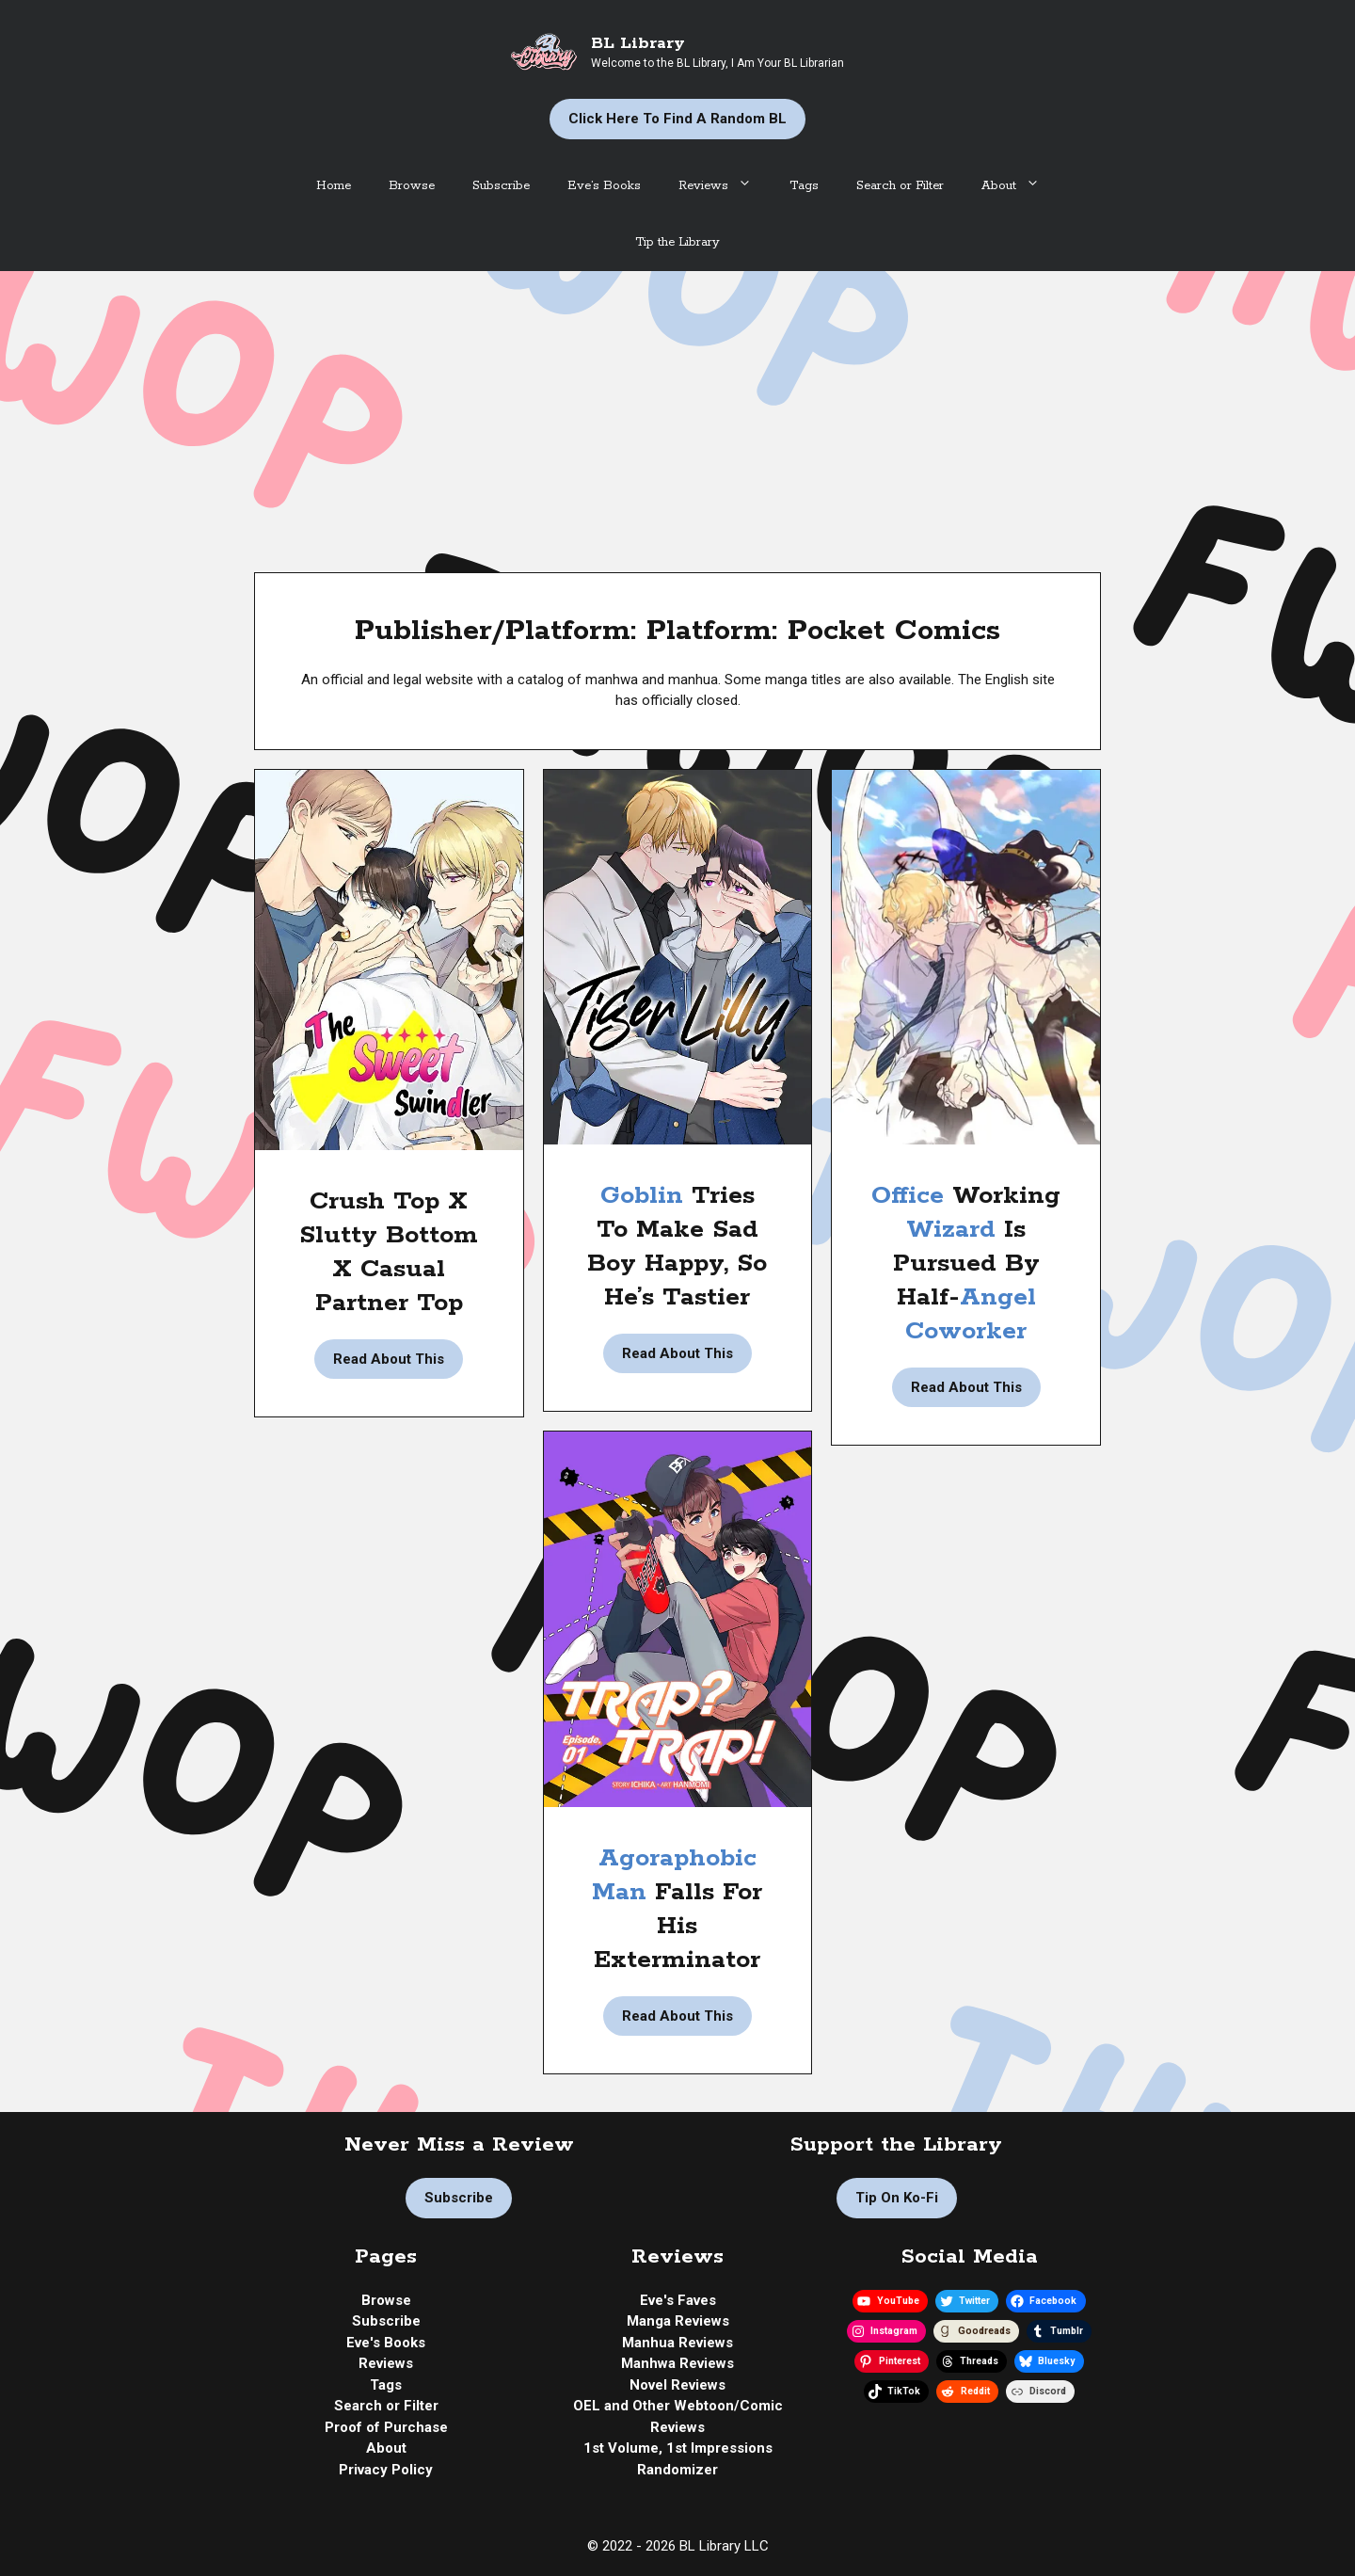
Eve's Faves (678, 2300)
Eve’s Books (604, 186)
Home (333, 186)
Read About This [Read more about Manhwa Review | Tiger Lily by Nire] (677, 1353)
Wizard (955, 1229)
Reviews (724, 186)
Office (911, 1195)
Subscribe (501, 186)
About (1020, 186)
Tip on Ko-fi (896, 2197)
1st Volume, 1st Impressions (678, 2448)
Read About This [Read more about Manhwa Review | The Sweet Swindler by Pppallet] (388, 1359)
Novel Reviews (677, 2384)
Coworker (966, 1331)
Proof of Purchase (386, 2427)
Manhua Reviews (677, 2342)
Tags (804, 186)
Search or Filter (900, 186)
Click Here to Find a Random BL (677, 118)
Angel (998, 1297)
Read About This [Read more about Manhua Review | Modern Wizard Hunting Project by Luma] (966, 1387)
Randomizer (677, 2469)
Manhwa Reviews (677, 2363)
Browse (412, 186)
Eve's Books (385, 2342)
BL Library (638, 43)
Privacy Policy (386, 2469)
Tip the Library (677, 242)
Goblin (646, 1195)
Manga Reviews (678, 2320)
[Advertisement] (677, 412)
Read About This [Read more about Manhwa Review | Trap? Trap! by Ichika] (677, 2016)
